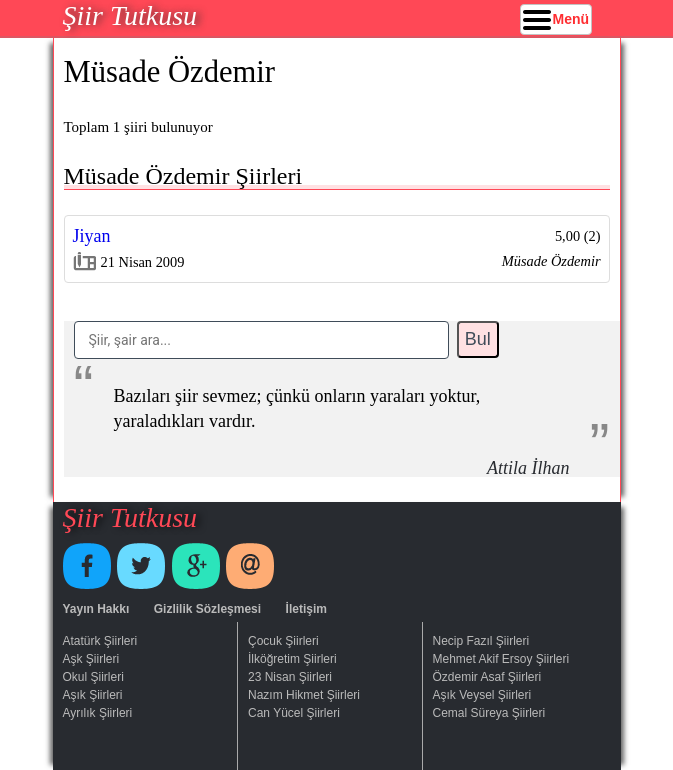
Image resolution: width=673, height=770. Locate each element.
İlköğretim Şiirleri (292, 659)
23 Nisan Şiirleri (290, 677)
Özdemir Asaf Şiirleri (487, 677)
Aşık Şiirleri (93, 695)
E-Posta (250, 566)
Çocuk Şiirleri (283, 641)
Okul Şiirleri (93, 677)
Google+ (196, 566)
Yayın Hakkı (96, 609)
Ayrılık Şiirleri (98, 713)
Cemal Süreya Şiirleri (489, 713)
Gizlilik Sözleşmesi (207, 609)
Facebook (87, 566)
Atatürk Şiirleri (100, 641)
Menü (571, 19)
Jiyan (92, 236)
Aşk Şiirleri (91, 659)
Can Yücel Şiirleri (294, 713)
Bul (478, 339)
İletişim (306, 609)
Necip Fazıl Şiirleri (481, 641)
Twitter (141, 566)
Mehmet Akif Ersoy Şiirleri (501, 659)
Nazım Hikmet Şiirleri (304, 695)
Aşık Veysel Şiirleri (482, 695)
